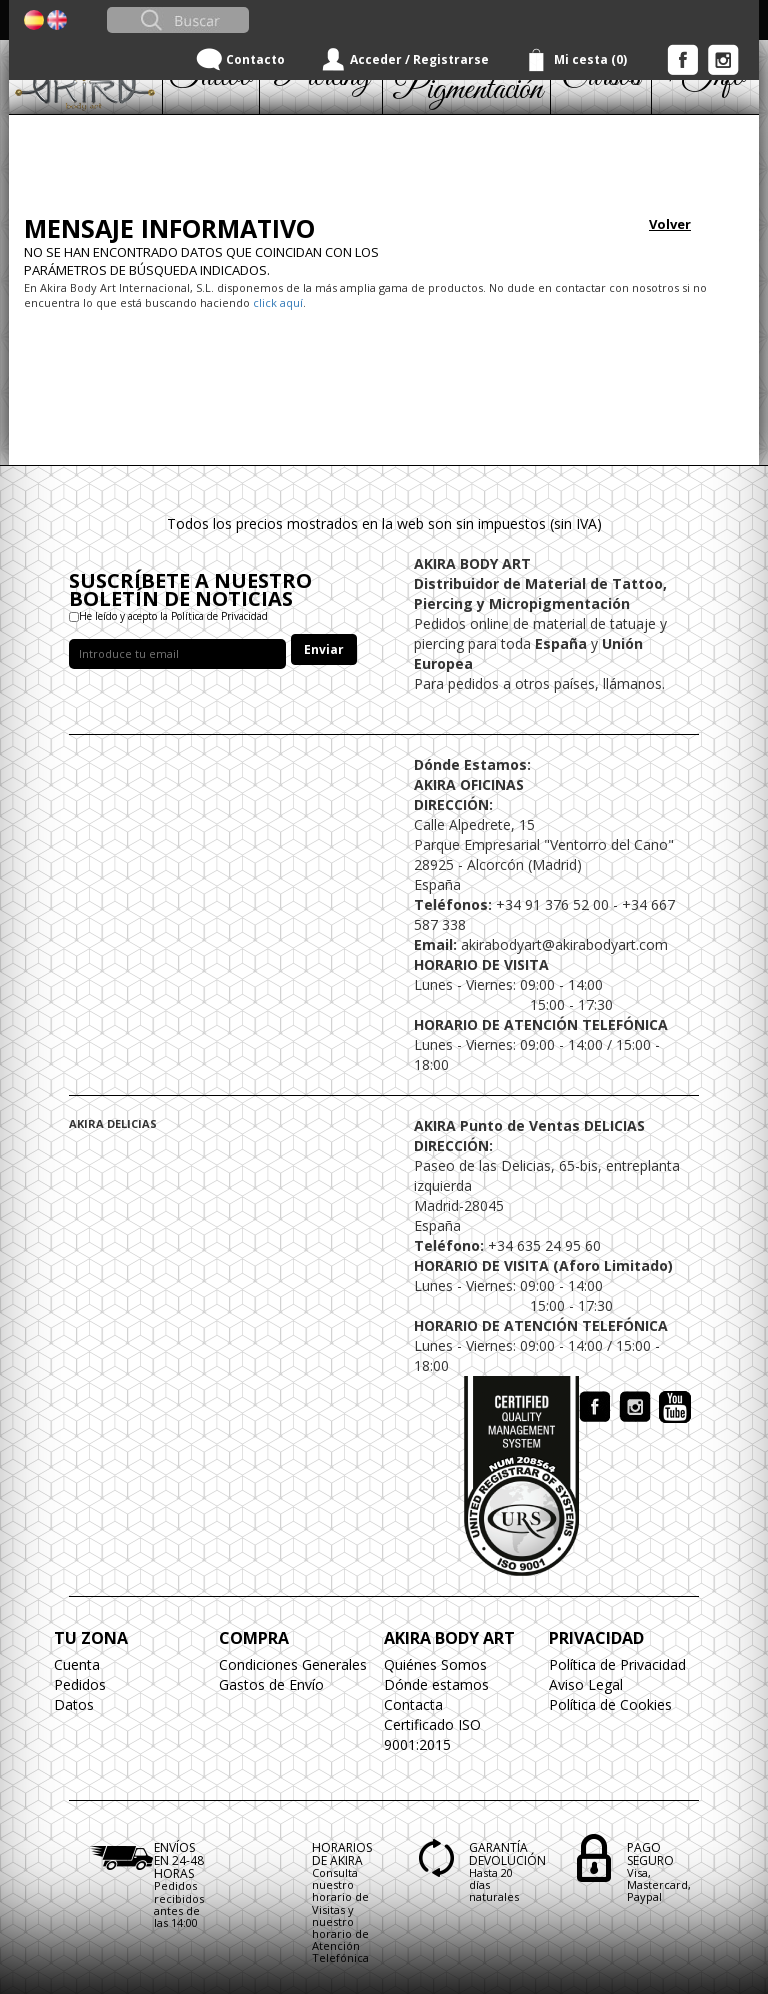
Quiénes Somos (435, 1664)
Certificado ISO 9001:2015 (432, 1734)
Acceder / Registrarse (419, 59)
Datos (74, 1704)
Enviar (324, 649)
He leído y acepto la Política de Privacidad (173, 616)
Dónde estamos (436, 1684)
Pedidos (80, 1684)
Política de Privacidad (617, 1664)
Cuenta (77, 1664)
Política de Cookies (610, 1704)
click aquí (278, 302)
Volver (670, 224)
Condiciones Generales (293, 1664)
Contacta (413, 1704)
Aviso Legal (586, 1684)
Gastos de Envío (271, 1684)
